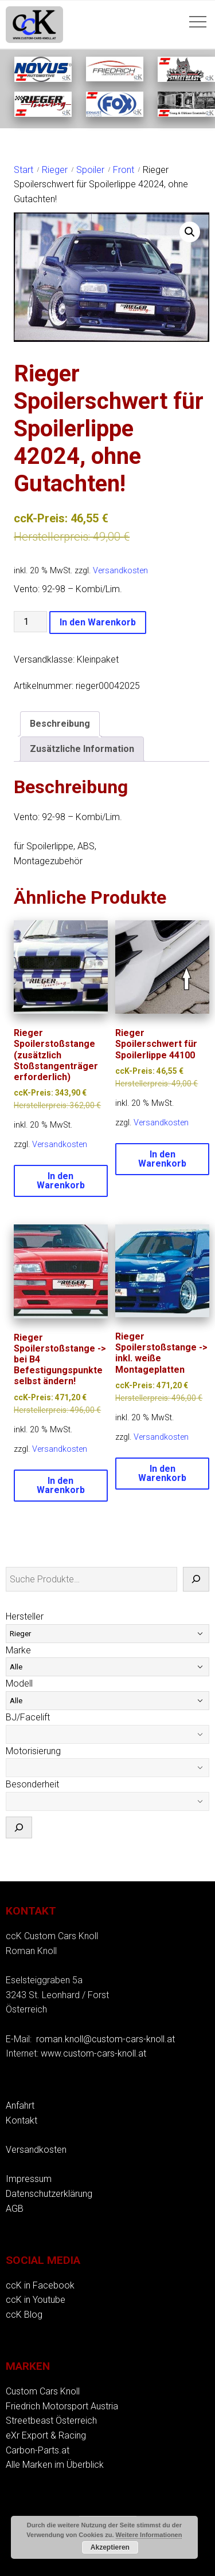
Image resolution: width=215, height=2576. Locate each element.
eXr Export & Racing (46, 2435)
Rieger (55, 169)
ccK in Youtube (35, 2299)
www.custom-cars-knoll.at (93, 2053)
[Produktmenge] (30, 621)
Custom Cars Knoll (43, 2391)
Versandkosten (120, 571)
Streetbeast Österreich (51, 2420)
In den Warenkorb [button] (61, 1181)
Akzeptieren (110, 2547)
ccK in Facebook (40, 2285)
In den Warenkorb (98, 622)
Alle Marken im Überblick (55, 2464)
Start (23, 169)
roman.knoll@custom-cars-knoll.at (105, 2039)
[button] (189, 232)
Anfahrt (20, 2105)
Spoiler (90, 169)
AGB (15, 2208)
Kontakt (21, 2120)
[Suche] (196, 1579)
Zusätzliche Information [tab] (82, 748)
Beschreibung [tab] (60, 723)
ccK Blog (24, 2314)
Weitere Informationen (149, 2534)
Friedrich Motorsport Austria (62, 2406)
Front (123, 169)
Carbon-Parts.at (37, 2450)
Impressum (29, 2178)
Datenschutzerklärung (49, 2193)
